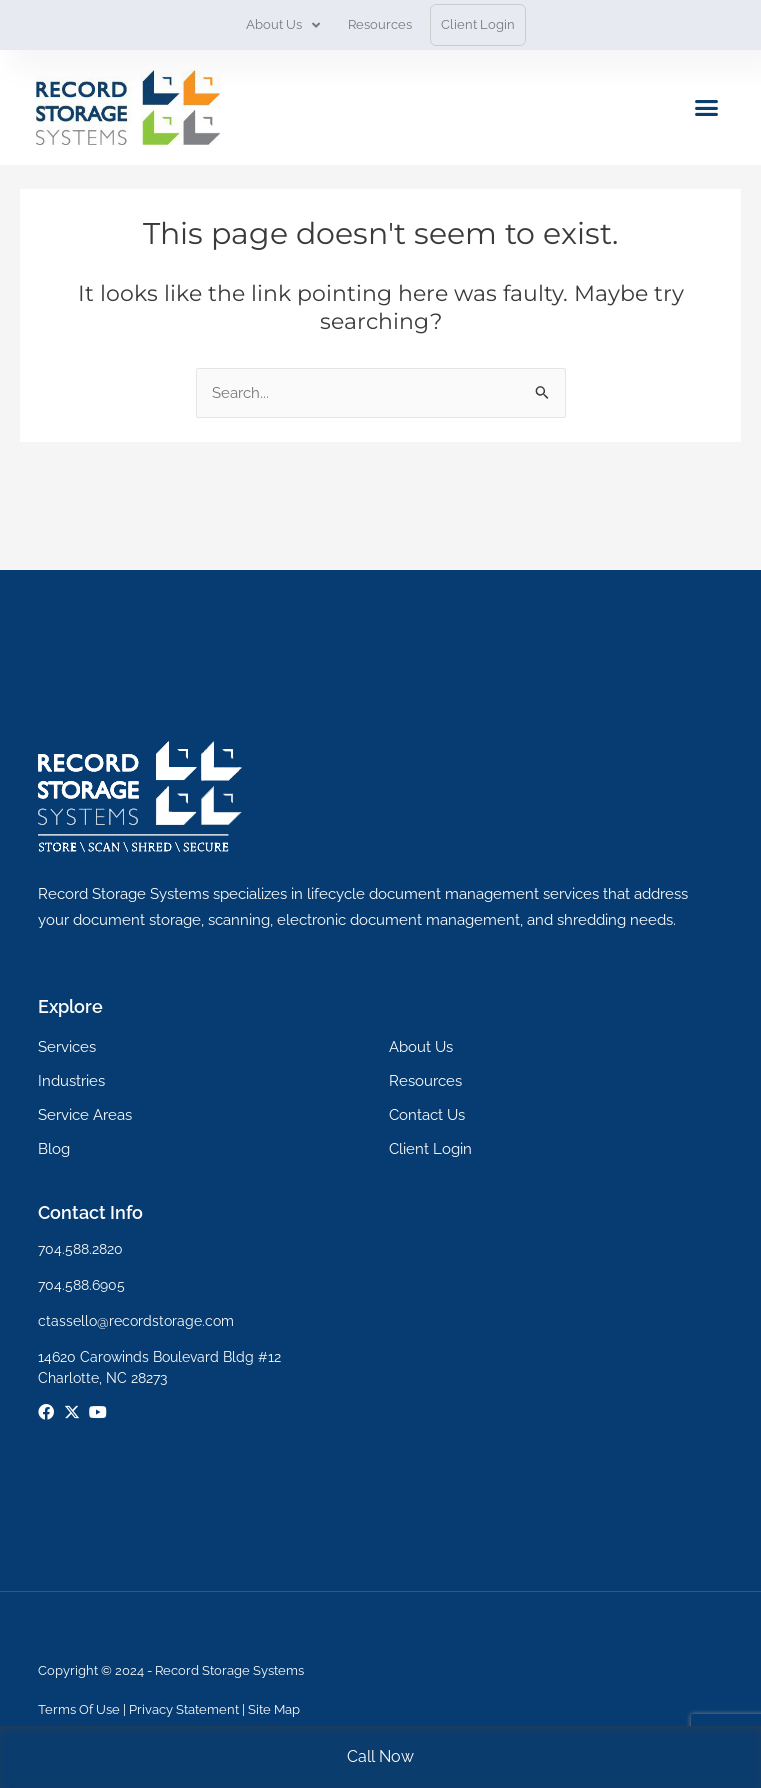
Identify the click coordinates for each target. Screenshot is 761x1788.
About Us (283, 25)
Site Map (274, 1709)
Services (67, 1047)
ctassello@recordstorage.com (136, 1321)
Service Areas (85, 1115)
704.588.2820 (80, 1249)
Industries (71, 1081)
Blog (54, 1149)
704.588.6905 (81, 1285)
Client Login (478, 24)
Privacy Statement (184, 1709)
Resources (380, 24)
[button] (707, 108)
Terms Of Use (79, 1709)
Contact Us (427, 1115)
